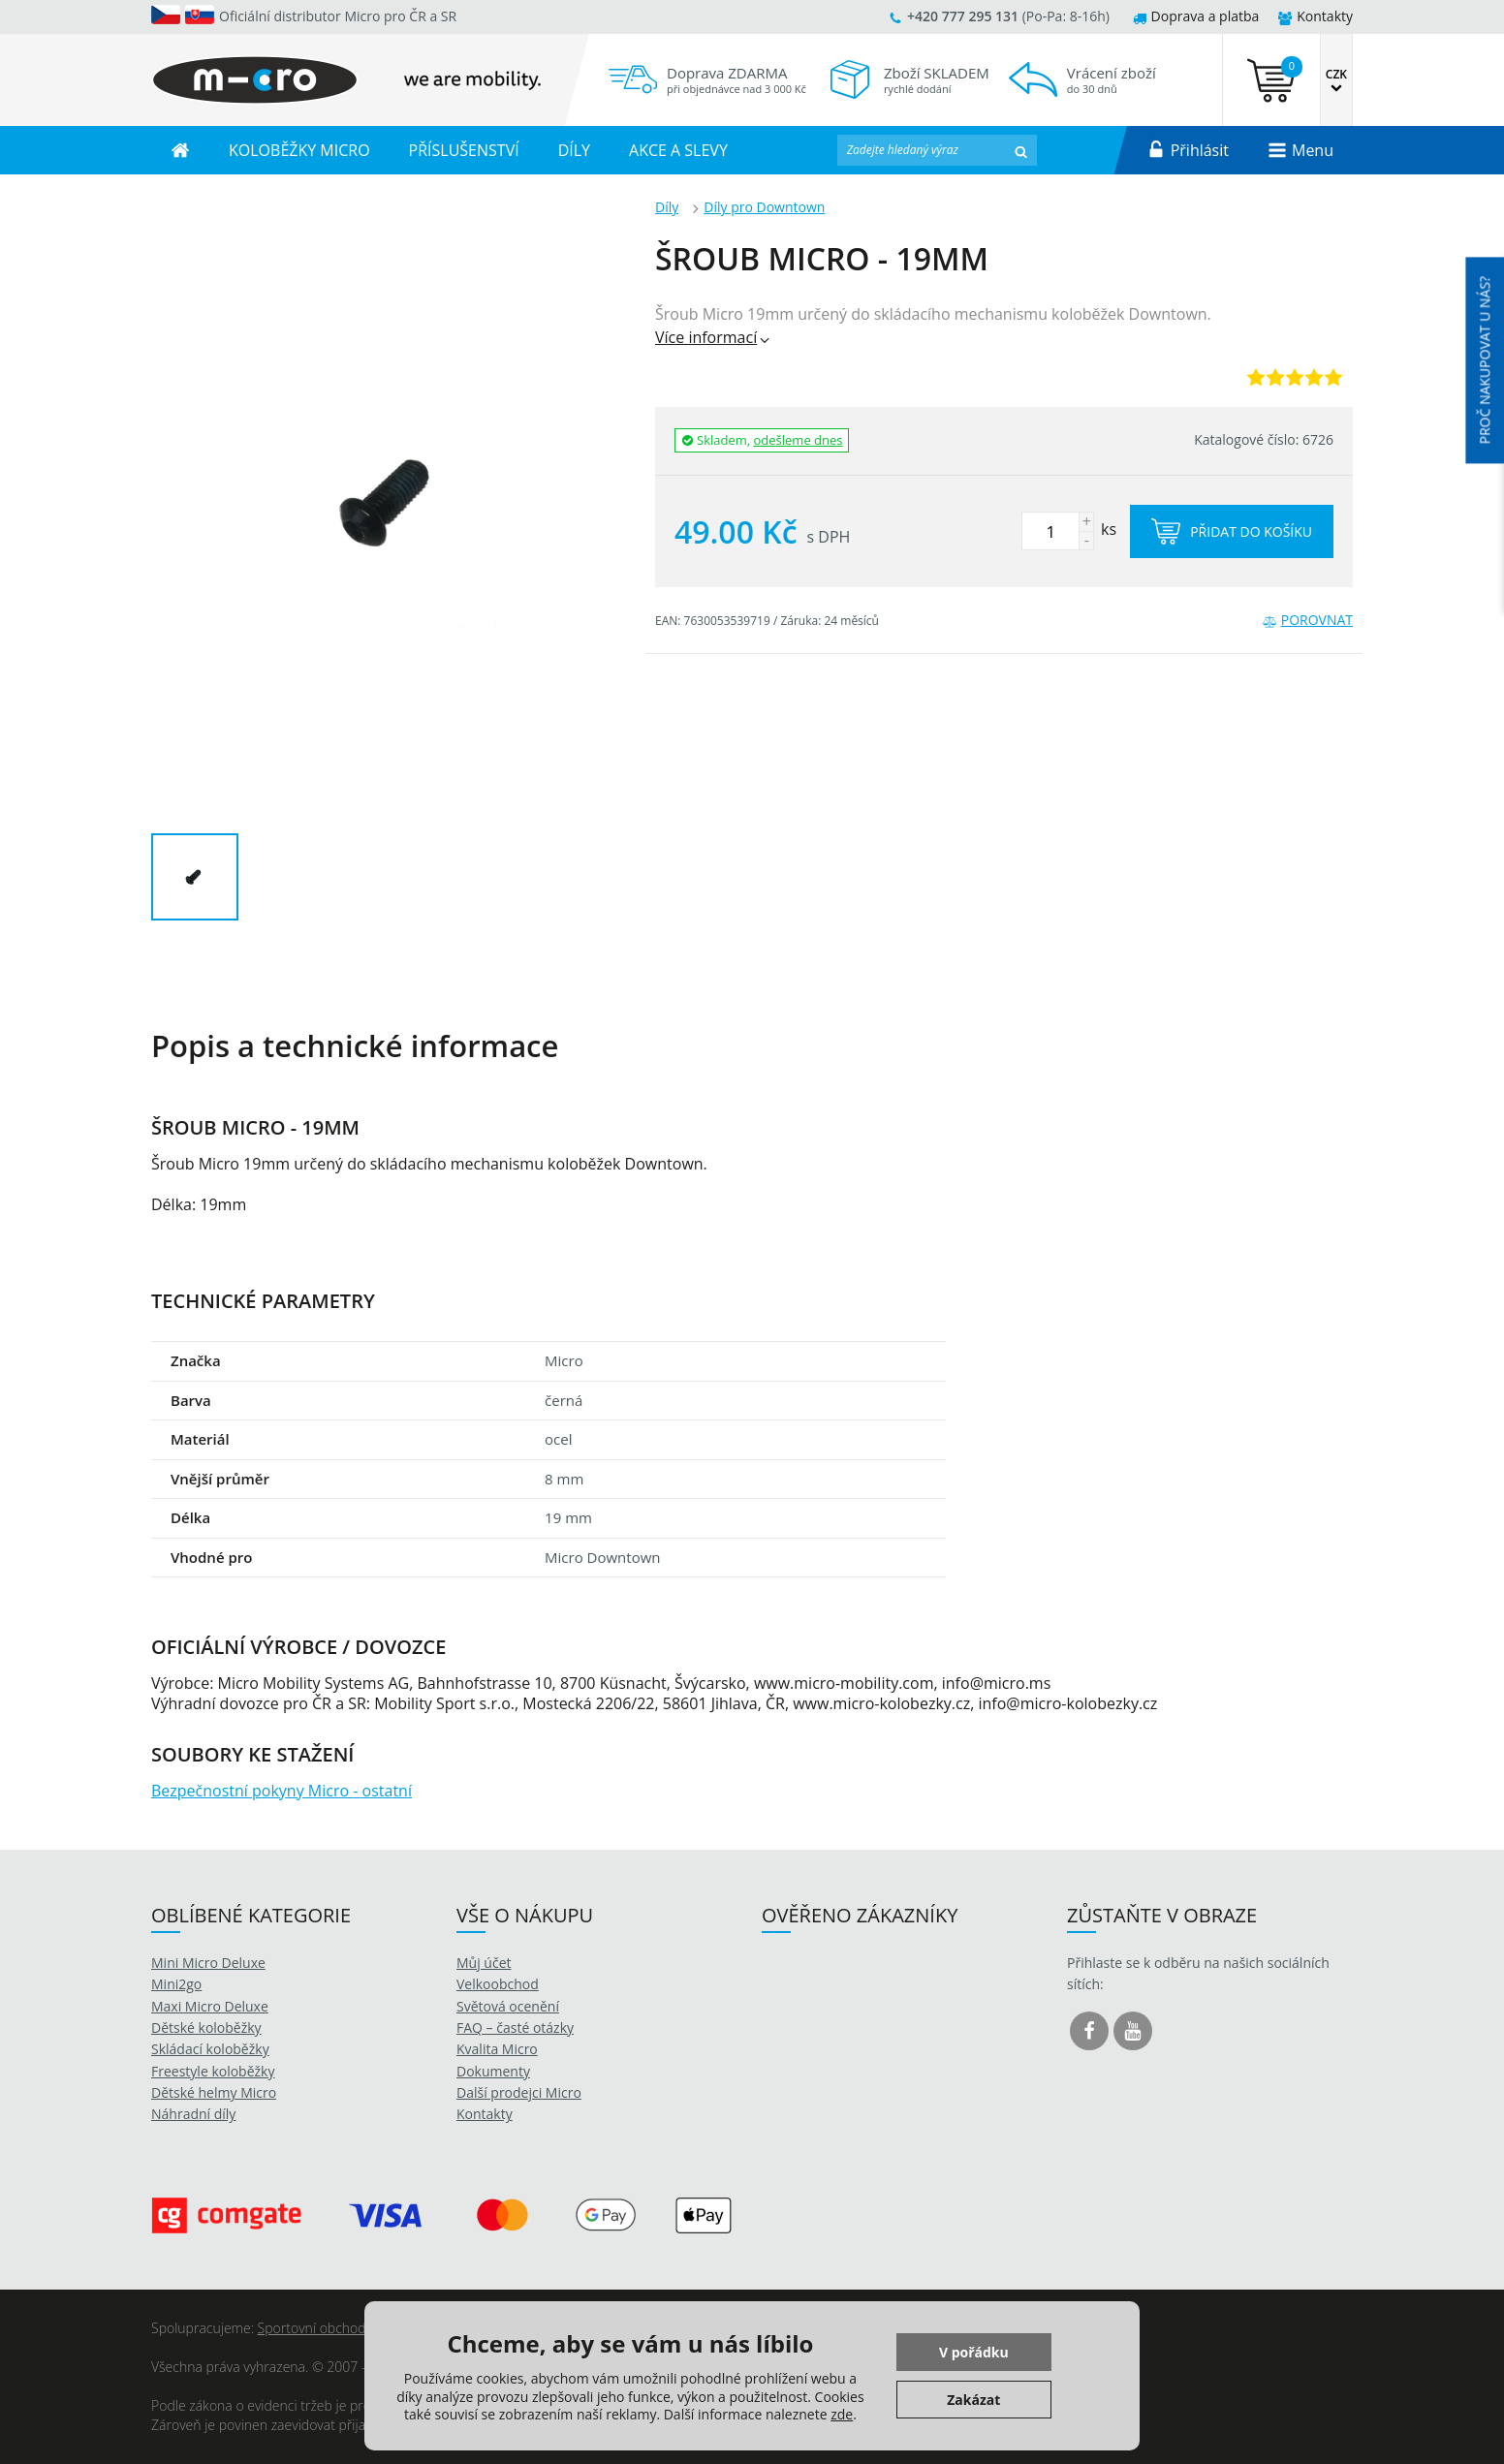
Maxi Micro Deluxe (209, 2006)
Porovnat (1308, 619)
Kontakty (1315, 16)
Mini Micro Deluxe (208, 1962)
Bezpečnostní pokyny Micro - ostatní (281, 1790)
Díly (666, 207)
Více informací (713, 337)
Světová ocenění (507, 2006)
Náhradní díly (193, 2114)
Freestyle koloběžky (212, 2071)
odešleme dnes (798, 440)
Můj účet (484, 1962)
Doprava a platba (1196, 16)
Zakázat (973, 2399)
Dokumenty (493, 2071)
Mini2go (176, 1984)
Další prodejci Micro (518, 2092)
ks (1068, 529)
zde (841, 2414)
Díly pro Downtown (764, 207)
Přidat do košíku (1231, 531)
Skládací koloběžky (210, 2049)
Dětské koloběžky (206, 2027)
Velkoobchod (497, 1984)
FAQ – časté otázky (515, 2027)
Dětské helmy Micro (213, 2092)
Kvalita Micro (497, 2049)
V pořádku (974, 2352)
